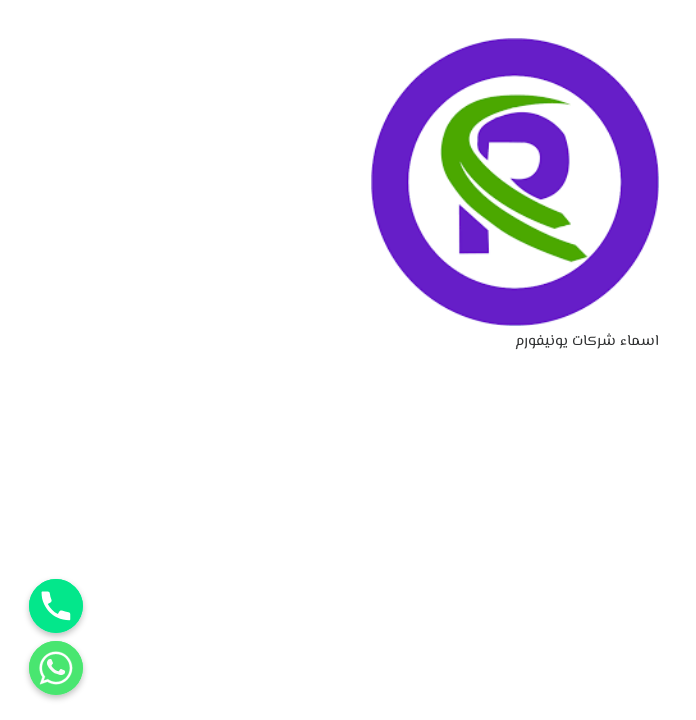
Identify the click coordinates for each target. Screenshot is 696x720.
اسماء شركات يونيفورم (587, 341)
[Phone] (56, 606)
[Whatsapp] (56, 668)
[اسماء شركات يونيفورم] (515, 50)
